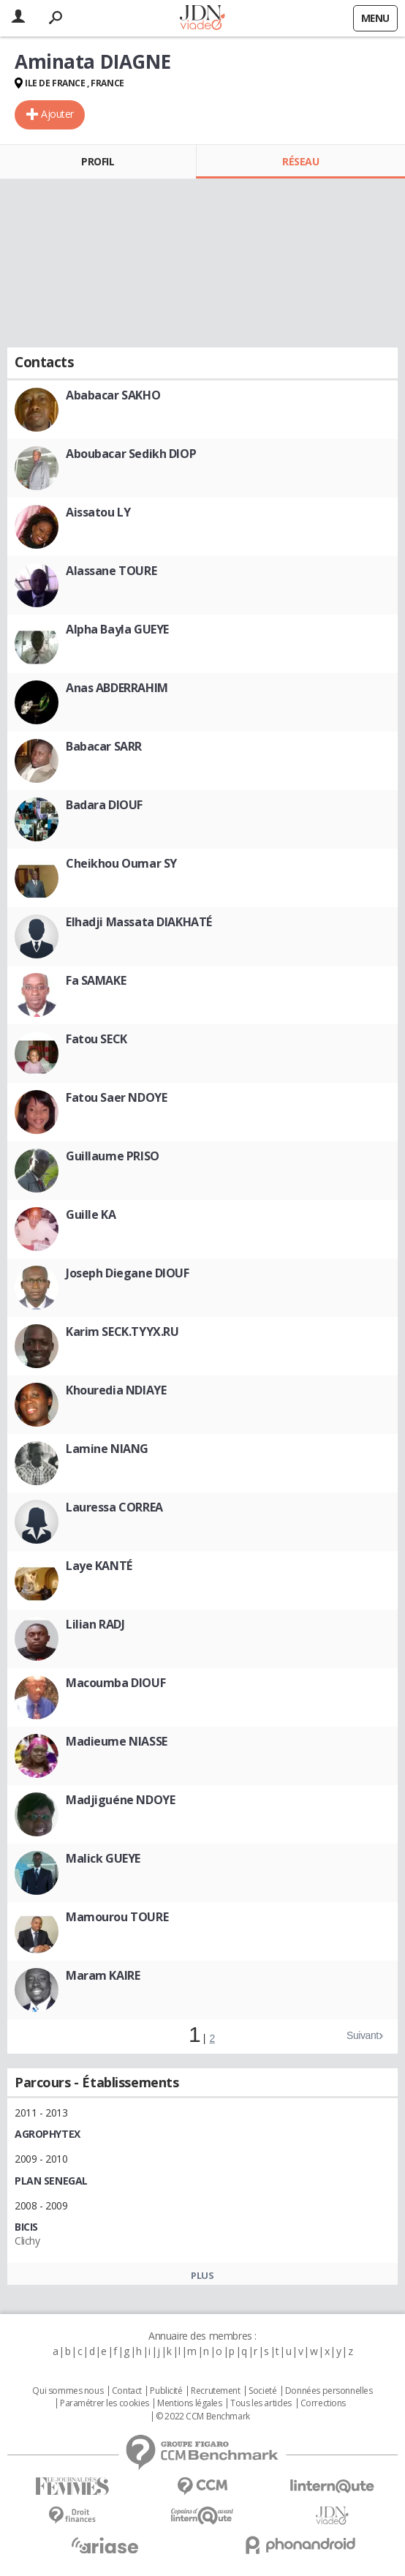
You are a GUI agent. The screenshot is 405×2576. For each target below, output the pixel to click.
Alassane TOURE (111, 571)
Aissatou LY (98, 512)
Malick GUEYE (103, 1858)
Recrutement (215, 2391)
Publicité (166, 2391)
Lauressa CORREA (114, 1507)
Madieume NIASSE (116, 1741)
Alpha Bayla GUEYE (117, 629)
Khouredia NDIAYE (116, 1390)
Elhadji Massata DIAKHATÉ (139, 922)
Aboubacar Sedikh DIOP (131, 454)
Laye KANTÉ (99, 1566)
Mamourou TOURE (117, 1917)
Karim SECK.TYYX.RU (122, 1331)
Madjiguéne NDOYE (120, 1800)
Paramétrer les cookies (104, 2403)
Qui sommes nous (67, 2391)
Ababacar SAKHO (113, 395)
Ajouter (57, 114)
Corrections (323, 2403)
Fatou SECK (96, 1039)
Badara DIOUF (104, 805)
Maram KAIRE (103, 1975)
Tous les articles (261, 2403)
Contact (127, 2391)
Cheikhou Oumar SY (121, 863)
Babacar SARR (104, 746)
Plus (202, 2275)
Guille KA (91, 1214)
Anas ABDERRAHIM (117, 688)
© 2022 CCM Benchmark (203, 2416)
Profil (97, 161)
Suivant (363, 2035)
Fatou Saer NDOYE (116, 1097)
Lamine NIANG (107, 1449)
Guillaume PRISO (112, 1156)
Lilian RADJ (95, 1624)
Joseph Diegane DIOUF (127, 1273)
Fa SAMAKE (96, 980)
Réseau (300, 161)
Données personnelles (329, 2391)
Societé (262, 2391)
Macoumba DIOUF (115, 1683)
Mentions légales (189, 2403)
